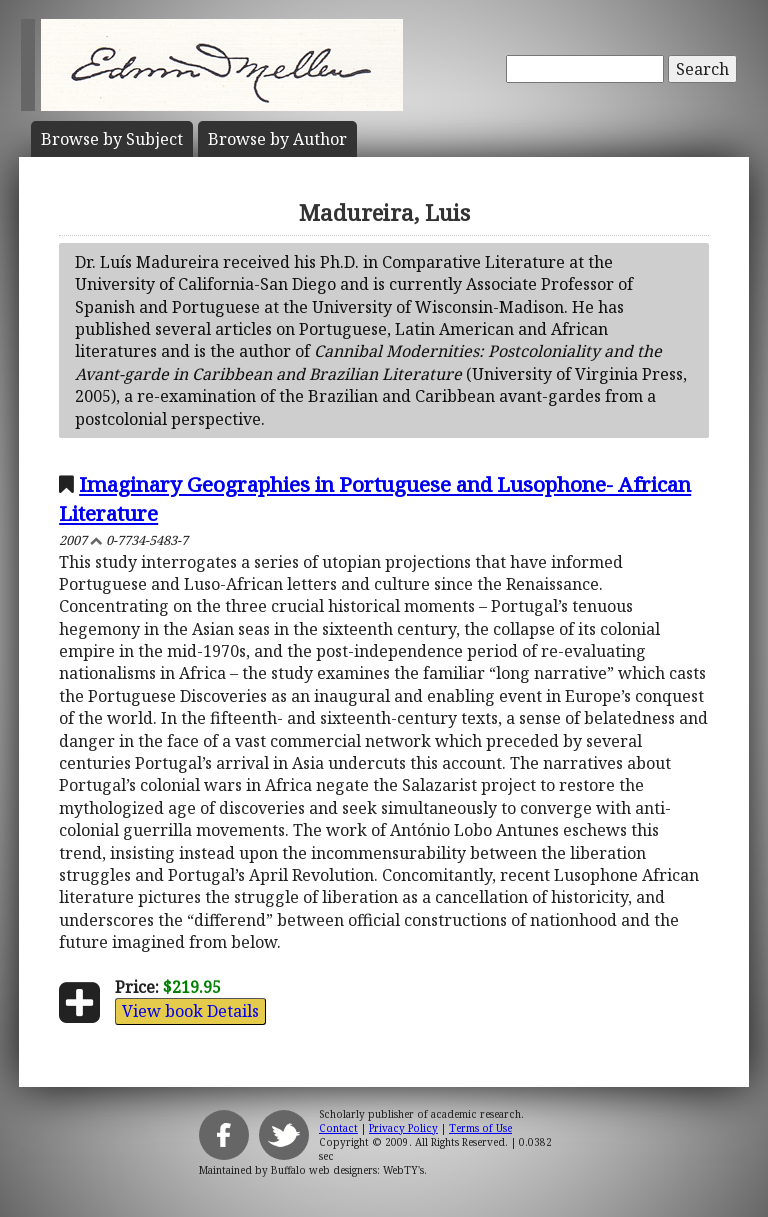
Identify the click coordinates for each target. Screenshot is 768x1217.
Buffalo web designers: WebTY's (347, 1170)
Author (277, 139)
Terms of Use (480, 1128)
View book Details (190, 1011)
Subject (112, 139)
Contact (338, 1128)
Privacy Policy (403, 1128)
